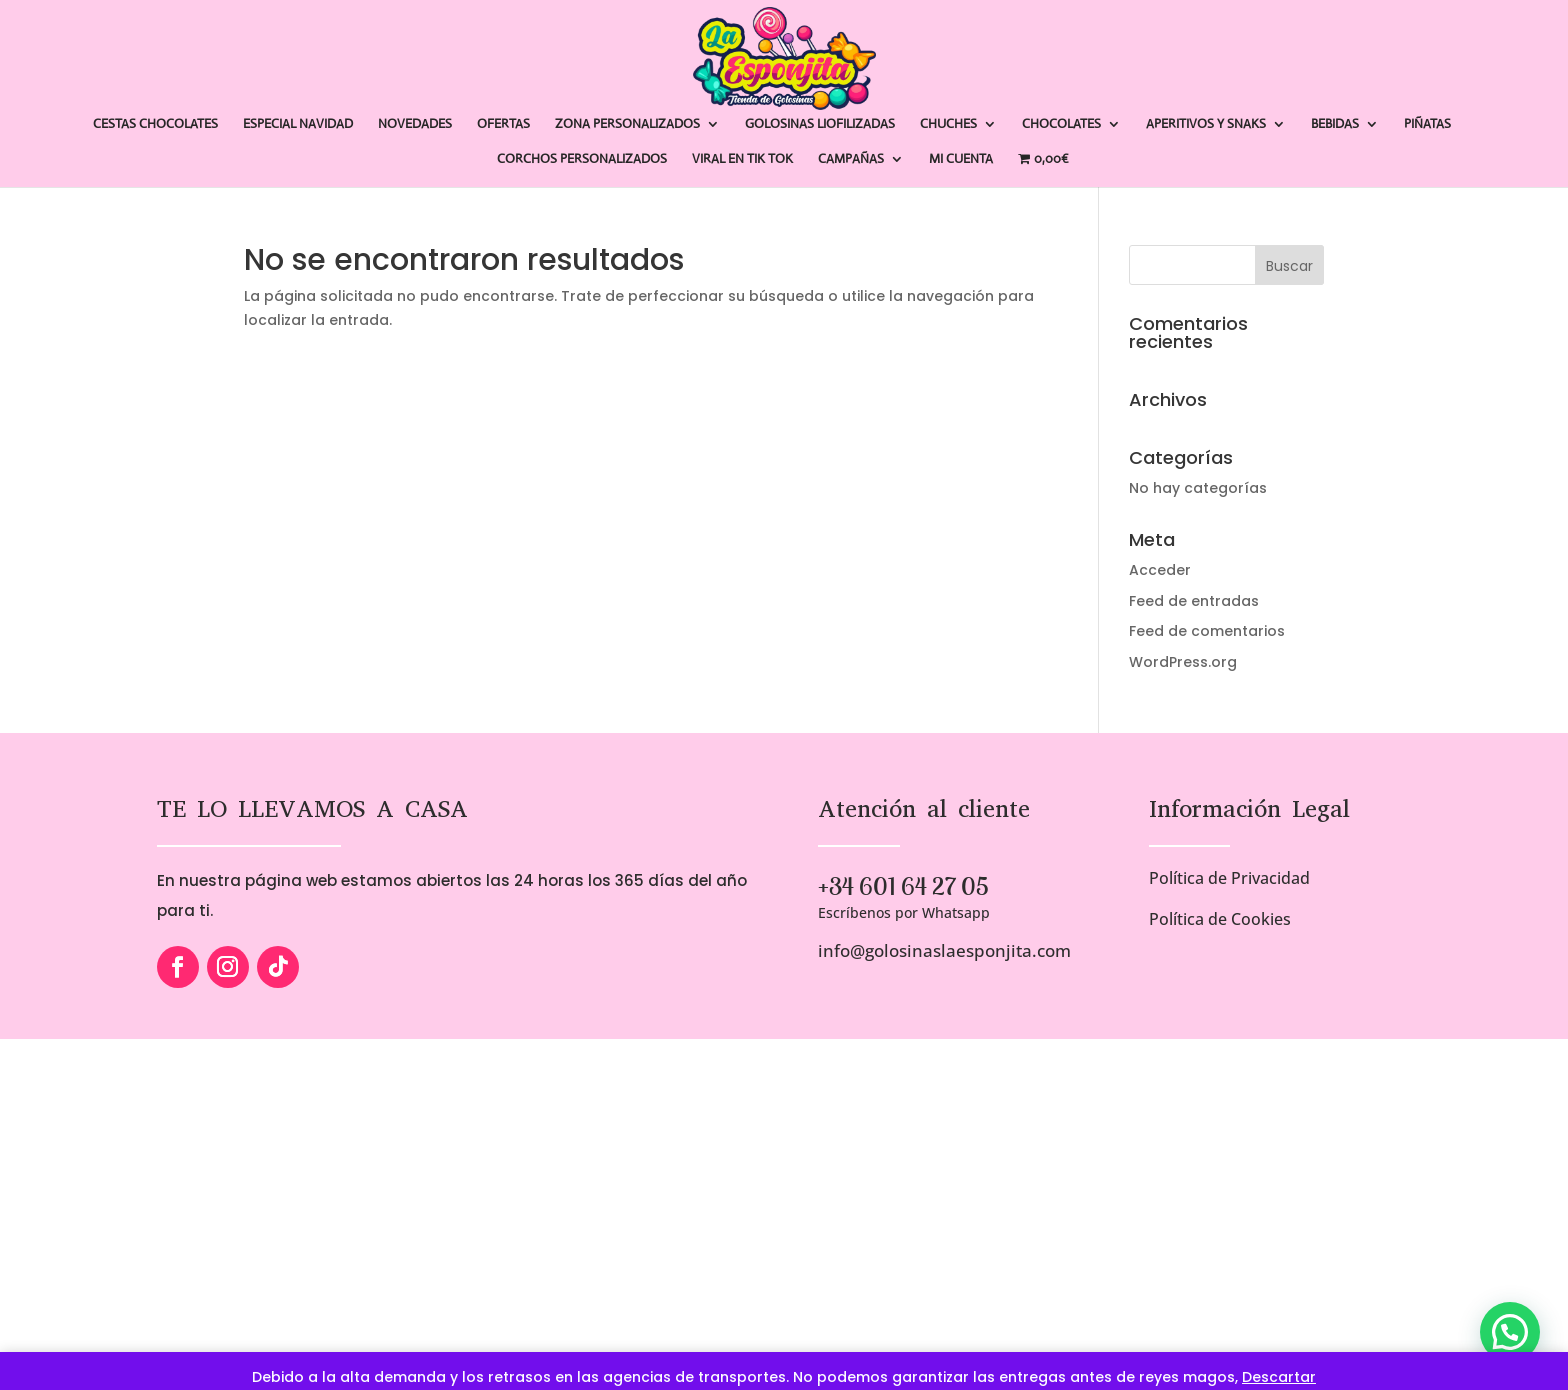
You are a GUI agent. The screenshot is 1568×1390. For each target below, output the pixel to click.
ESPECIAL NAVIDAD (298, 124)
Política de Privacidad (1229, 878)
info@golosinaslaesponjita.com (944, 950)
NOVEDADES (415, 124)
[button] (1510, 1332)
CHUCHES (948, 124)
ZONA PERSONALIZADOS (627, 124)
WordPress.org (1183, 662)
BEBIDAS (1335, 124)
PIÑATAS (1427, 124)
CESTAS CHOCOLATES (155, 124)
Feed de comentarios (1207, 631)
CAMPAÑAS (851, 159)
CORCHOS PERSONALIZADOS (582, 159)
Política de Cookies (1220, 919)
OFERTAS (503, 124)
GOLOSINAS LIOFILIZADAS (820, 124)
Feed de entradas (1194, 601)
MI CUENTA (961, 159)
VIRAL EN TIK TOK (742, 159)
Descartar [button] (1279, 1377)
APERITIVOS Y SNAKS (1206, 124)
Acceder (1160, 570)
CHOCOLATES (1061, 124)
